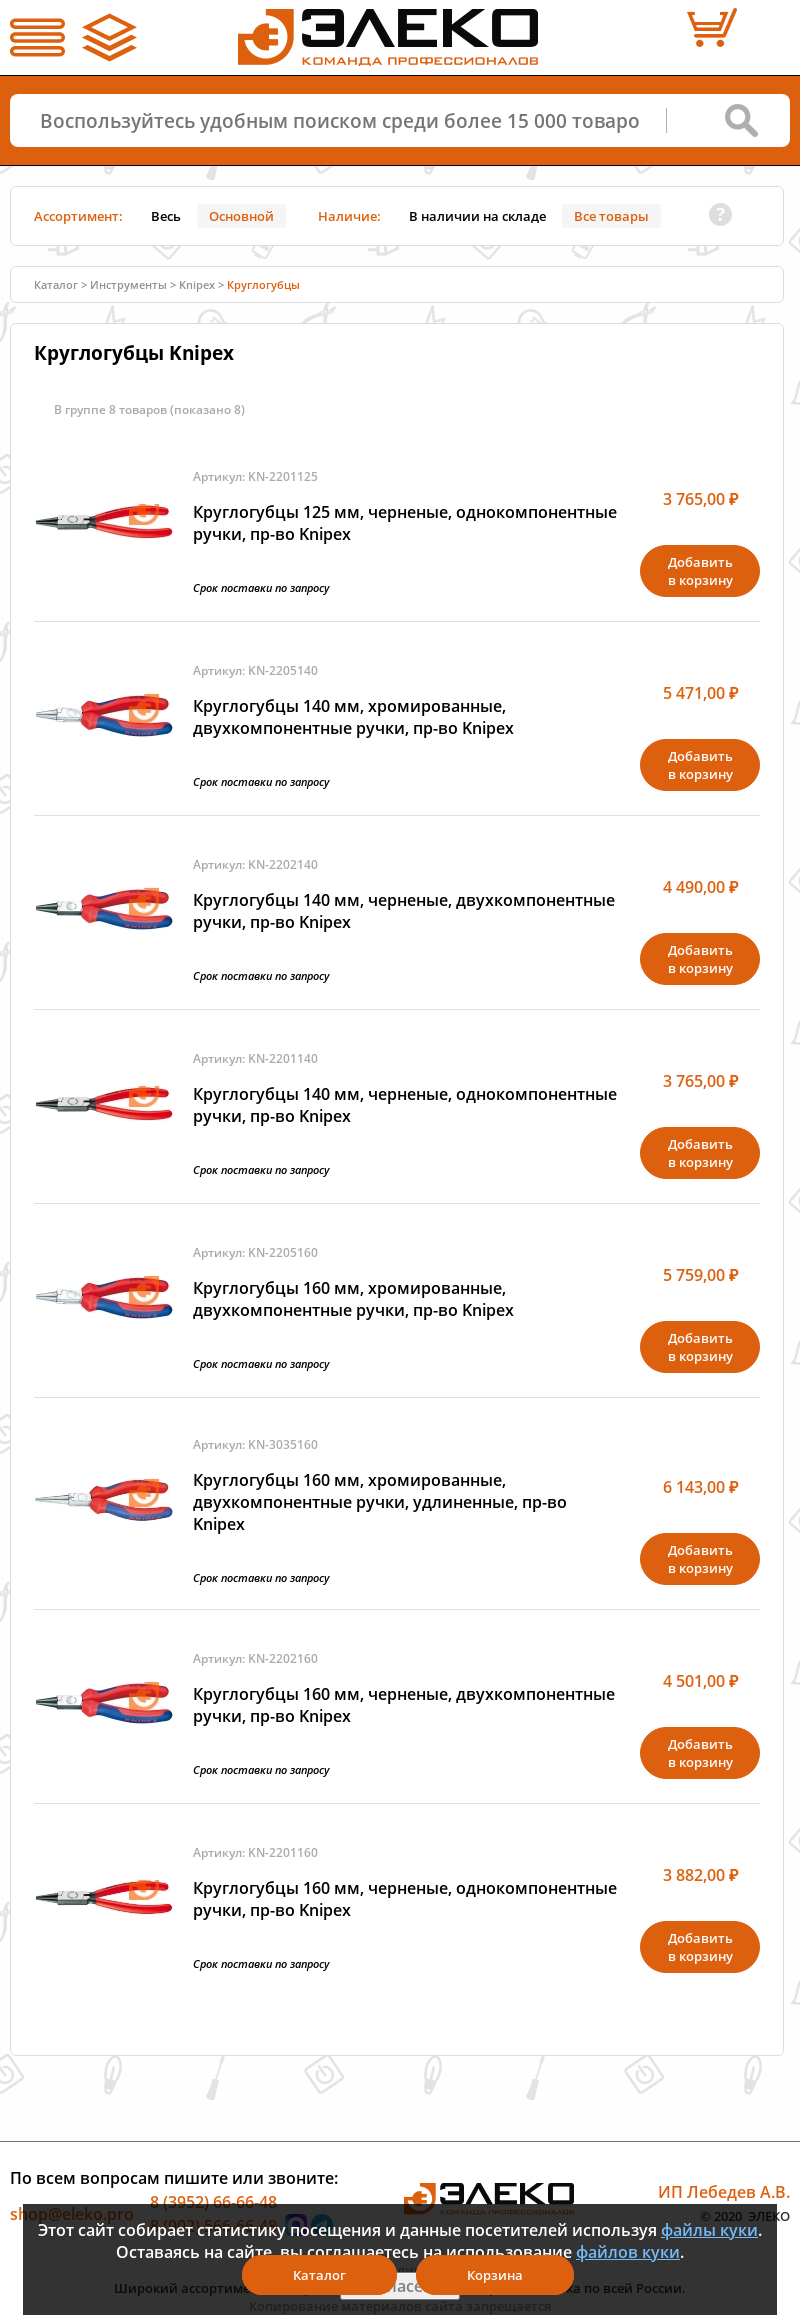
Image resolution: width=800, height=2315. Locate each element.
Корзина (495, 2275)
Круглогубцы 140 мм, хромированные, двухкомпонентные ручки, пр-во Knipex (353, 717)
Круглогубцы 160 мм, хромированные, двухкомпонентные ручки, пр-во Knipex (353, 1299)
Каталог (56, 284)
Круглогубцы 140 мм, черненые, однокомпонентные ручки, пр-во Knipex (405, 1105)
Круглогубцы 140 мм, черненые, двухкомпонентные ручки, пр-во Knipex (404, 911)
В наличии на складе (477, 216)
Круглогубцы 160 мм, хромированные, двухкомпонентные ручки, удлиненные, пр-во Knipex (380, 1502)
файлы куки (709, 2230)
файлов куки (628, 2252)
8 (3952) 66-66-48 (213, 2202)
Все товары (611, 216)
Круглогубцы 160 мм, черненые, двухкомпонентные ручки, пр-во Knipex (404, 1705)
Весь (166, 216)
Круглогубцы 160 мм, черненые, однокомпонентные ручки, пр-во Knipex (405, 1899)
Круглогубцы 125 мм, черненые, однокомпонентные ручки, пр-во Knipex (405, 523)
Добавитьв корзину (700, 571)
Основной (241, 216)
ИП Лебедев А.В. (724, 2192)
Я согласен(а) (400, 2286)
